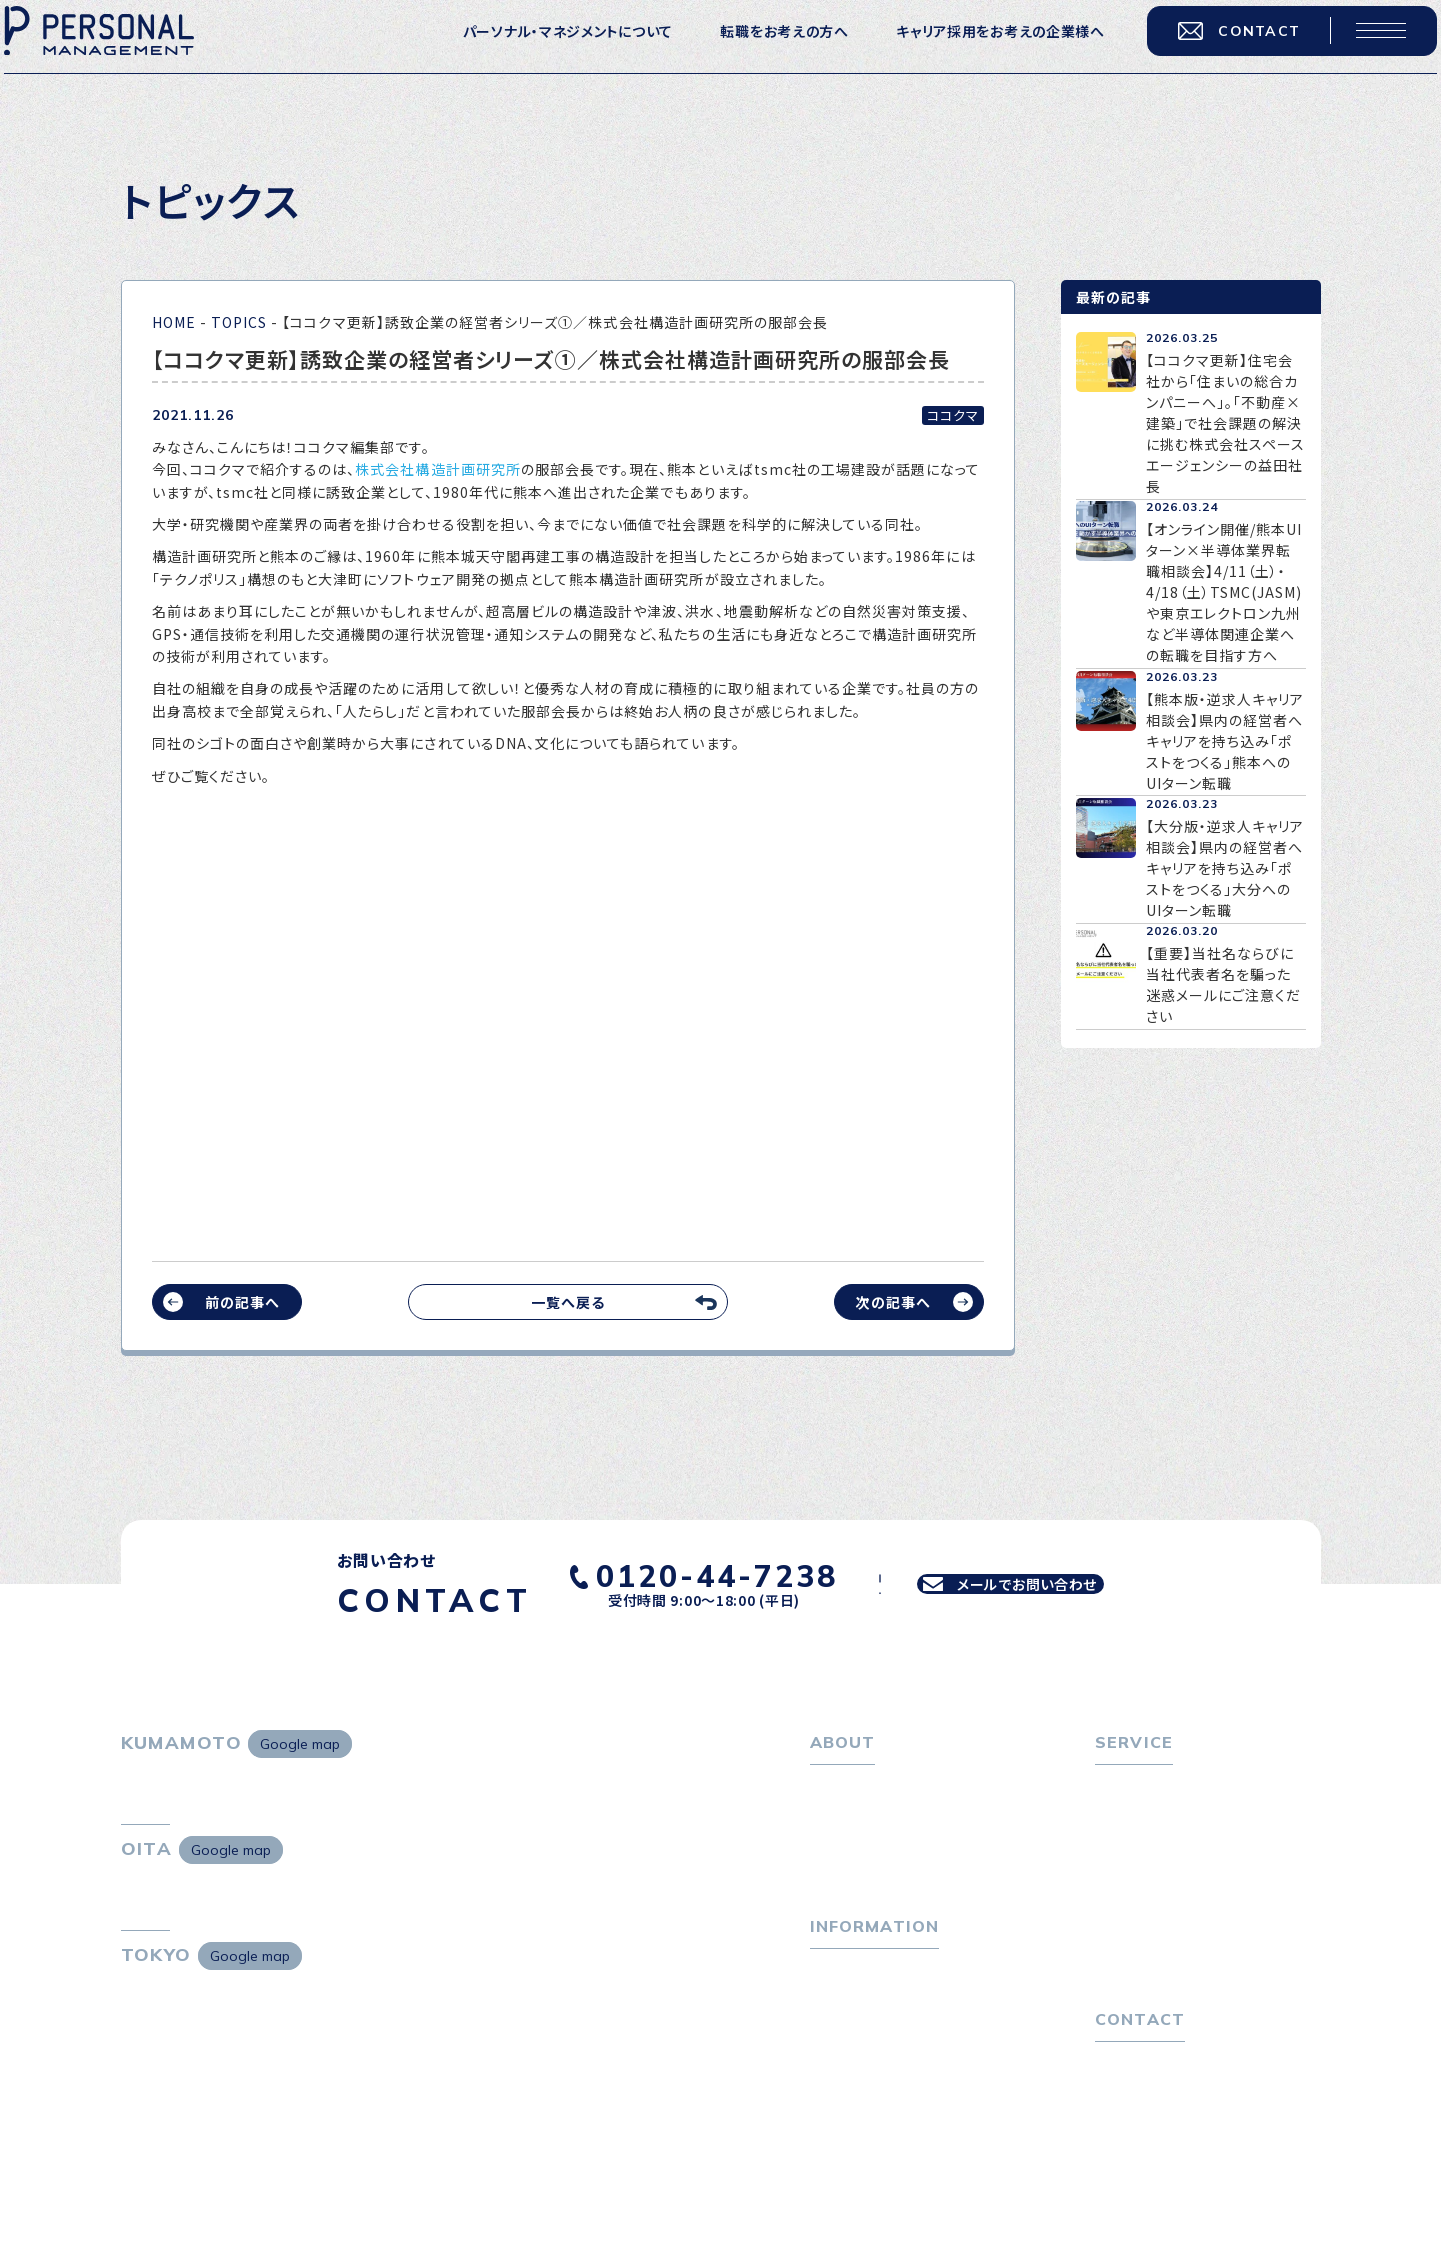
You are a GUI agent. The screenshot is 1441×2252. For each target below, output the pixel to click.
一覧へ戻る (568, 1302)
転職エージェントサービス (1191, 1819)
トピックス (842, 2013)
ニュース (837, 2076)
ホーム (831, 1788)
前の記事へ (242, 1302)
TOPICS (239, 322)
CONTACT (1217, 50)
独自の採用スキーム (1172, 2016)
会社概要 (851, 1851)
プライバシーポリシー (1164, 2178)
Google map (300, 1744)
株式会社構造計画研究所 (438, 469)
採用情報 (851, 1882)
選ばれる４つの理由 (1171, 1953)
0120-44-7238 (680, 1571)
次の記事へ (892, 1302)
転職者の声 (1144, 1882)
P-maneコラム (860, 2044)
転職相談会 (1144, 1851)
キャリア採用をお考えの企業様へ (978, 51)
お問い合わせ (1138, 2146)
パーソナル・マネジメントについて (545, 51)
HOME (174, 322)
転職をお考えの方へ (762, 51)
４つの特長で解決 (1164, 1985)
